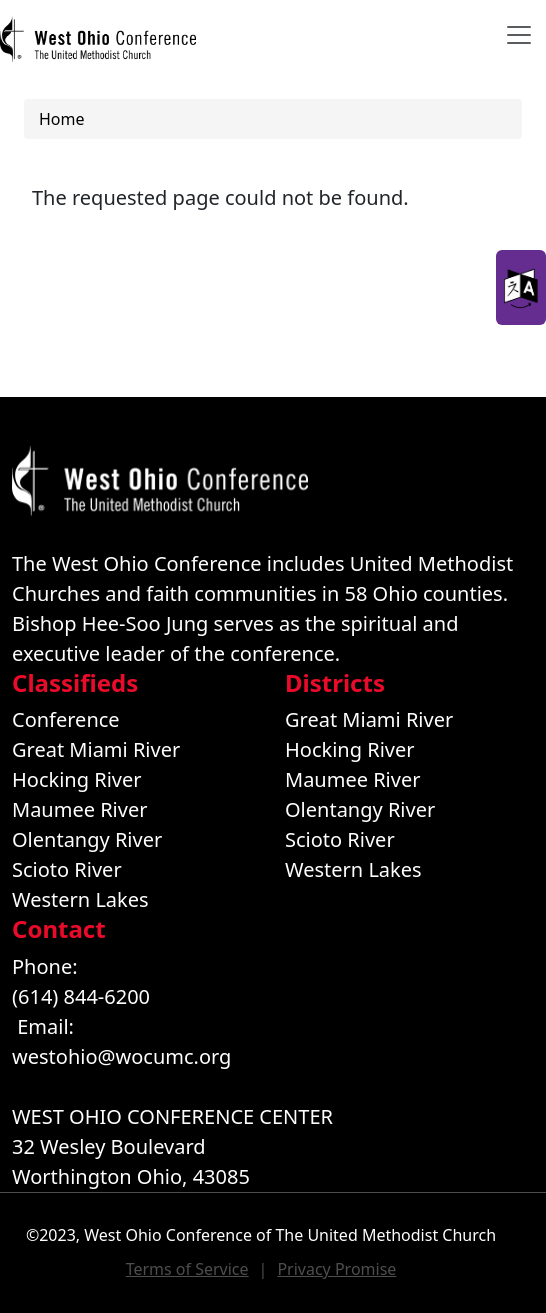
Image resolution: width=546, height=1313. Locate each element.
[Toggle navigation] (519, 35)
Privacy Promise (336, 1269)
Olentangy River (87, 839)
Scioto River (67, 869)
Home (62, 119)
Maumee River (79, 809)
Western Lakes (80, 899)
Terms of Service (187, 1269)
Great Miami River (96, 749)
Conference (66, 719)
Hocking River (77, 779)
